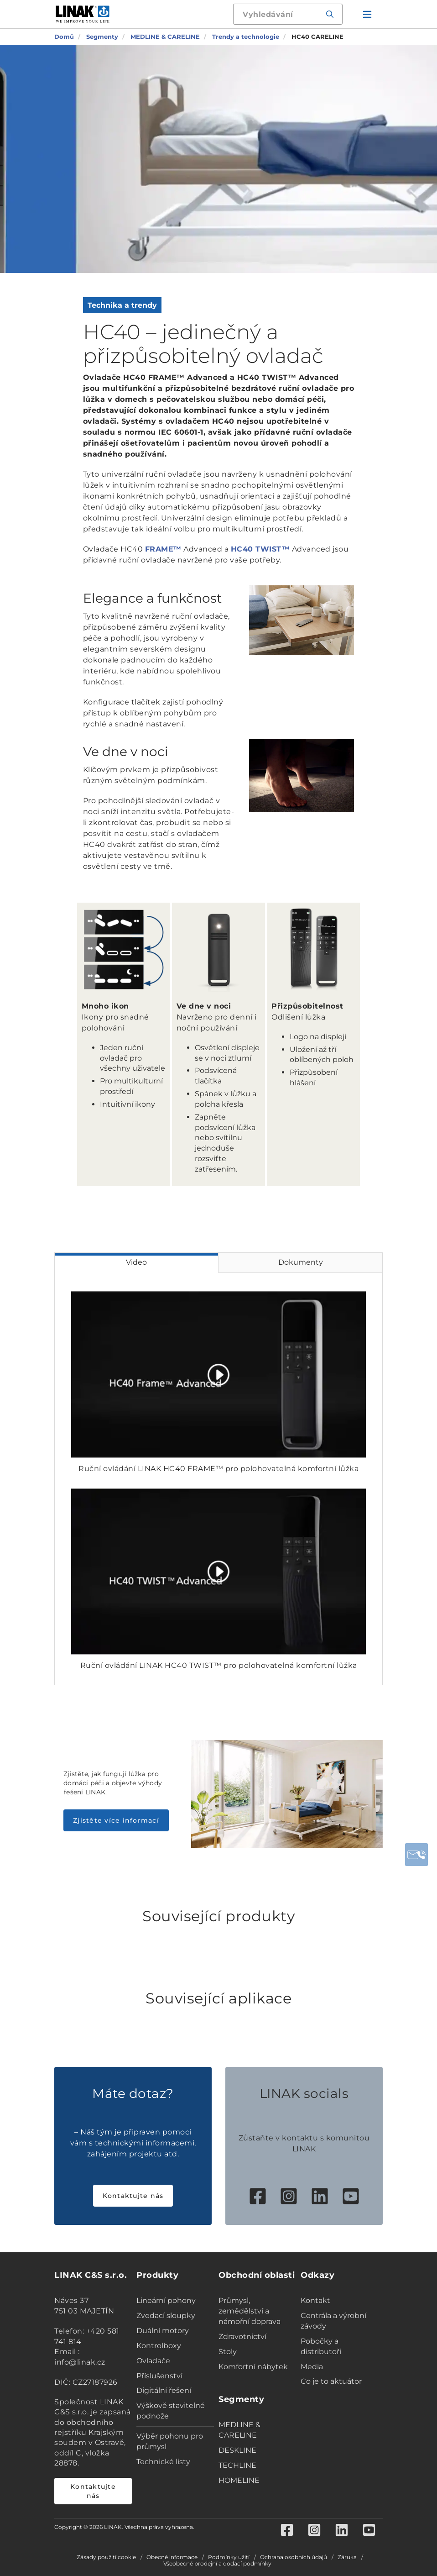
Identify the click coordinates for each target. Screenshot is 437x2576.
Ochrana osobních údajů (293, 2557)
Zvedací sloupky (165, 2315)
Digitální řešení (163, 2390)
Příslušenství (159, 2375)
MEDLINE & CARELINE (239, 2429)
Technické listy (163, 2461)
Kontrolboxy (158, 2345)
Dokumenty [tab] (300, 1262)
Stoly (227, 2351)
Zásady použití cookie (106, 2557)
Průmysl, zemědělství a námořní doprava (249, 2311)
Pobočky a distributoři (321, 2346)
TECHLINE (237, 2465)
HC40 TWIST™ (260, 549)
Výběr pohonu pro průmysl (169, 2441)
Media (312, 2366)
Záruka (347, 2557)
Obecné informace (172, 2557)
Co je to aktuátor (331, 2381)
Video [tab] (136, 1262)
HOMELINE (239, 2480)
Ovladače (153, 2360)
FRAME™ (163, 549)
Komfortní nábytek (253, 2366)
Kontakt (315, 2300)
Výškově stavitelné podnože (170, 2410)
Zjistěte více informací (116, 1820)
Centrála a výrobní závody (333, 2320)
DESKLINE (237, 2450)
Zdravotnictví (242, 2336)
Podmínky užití (229, 2557)
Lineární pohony (166, 2300)
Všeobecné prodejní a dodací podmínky (217, 2563)
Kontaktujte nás (133, 2196)
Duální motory (162, 2330)
